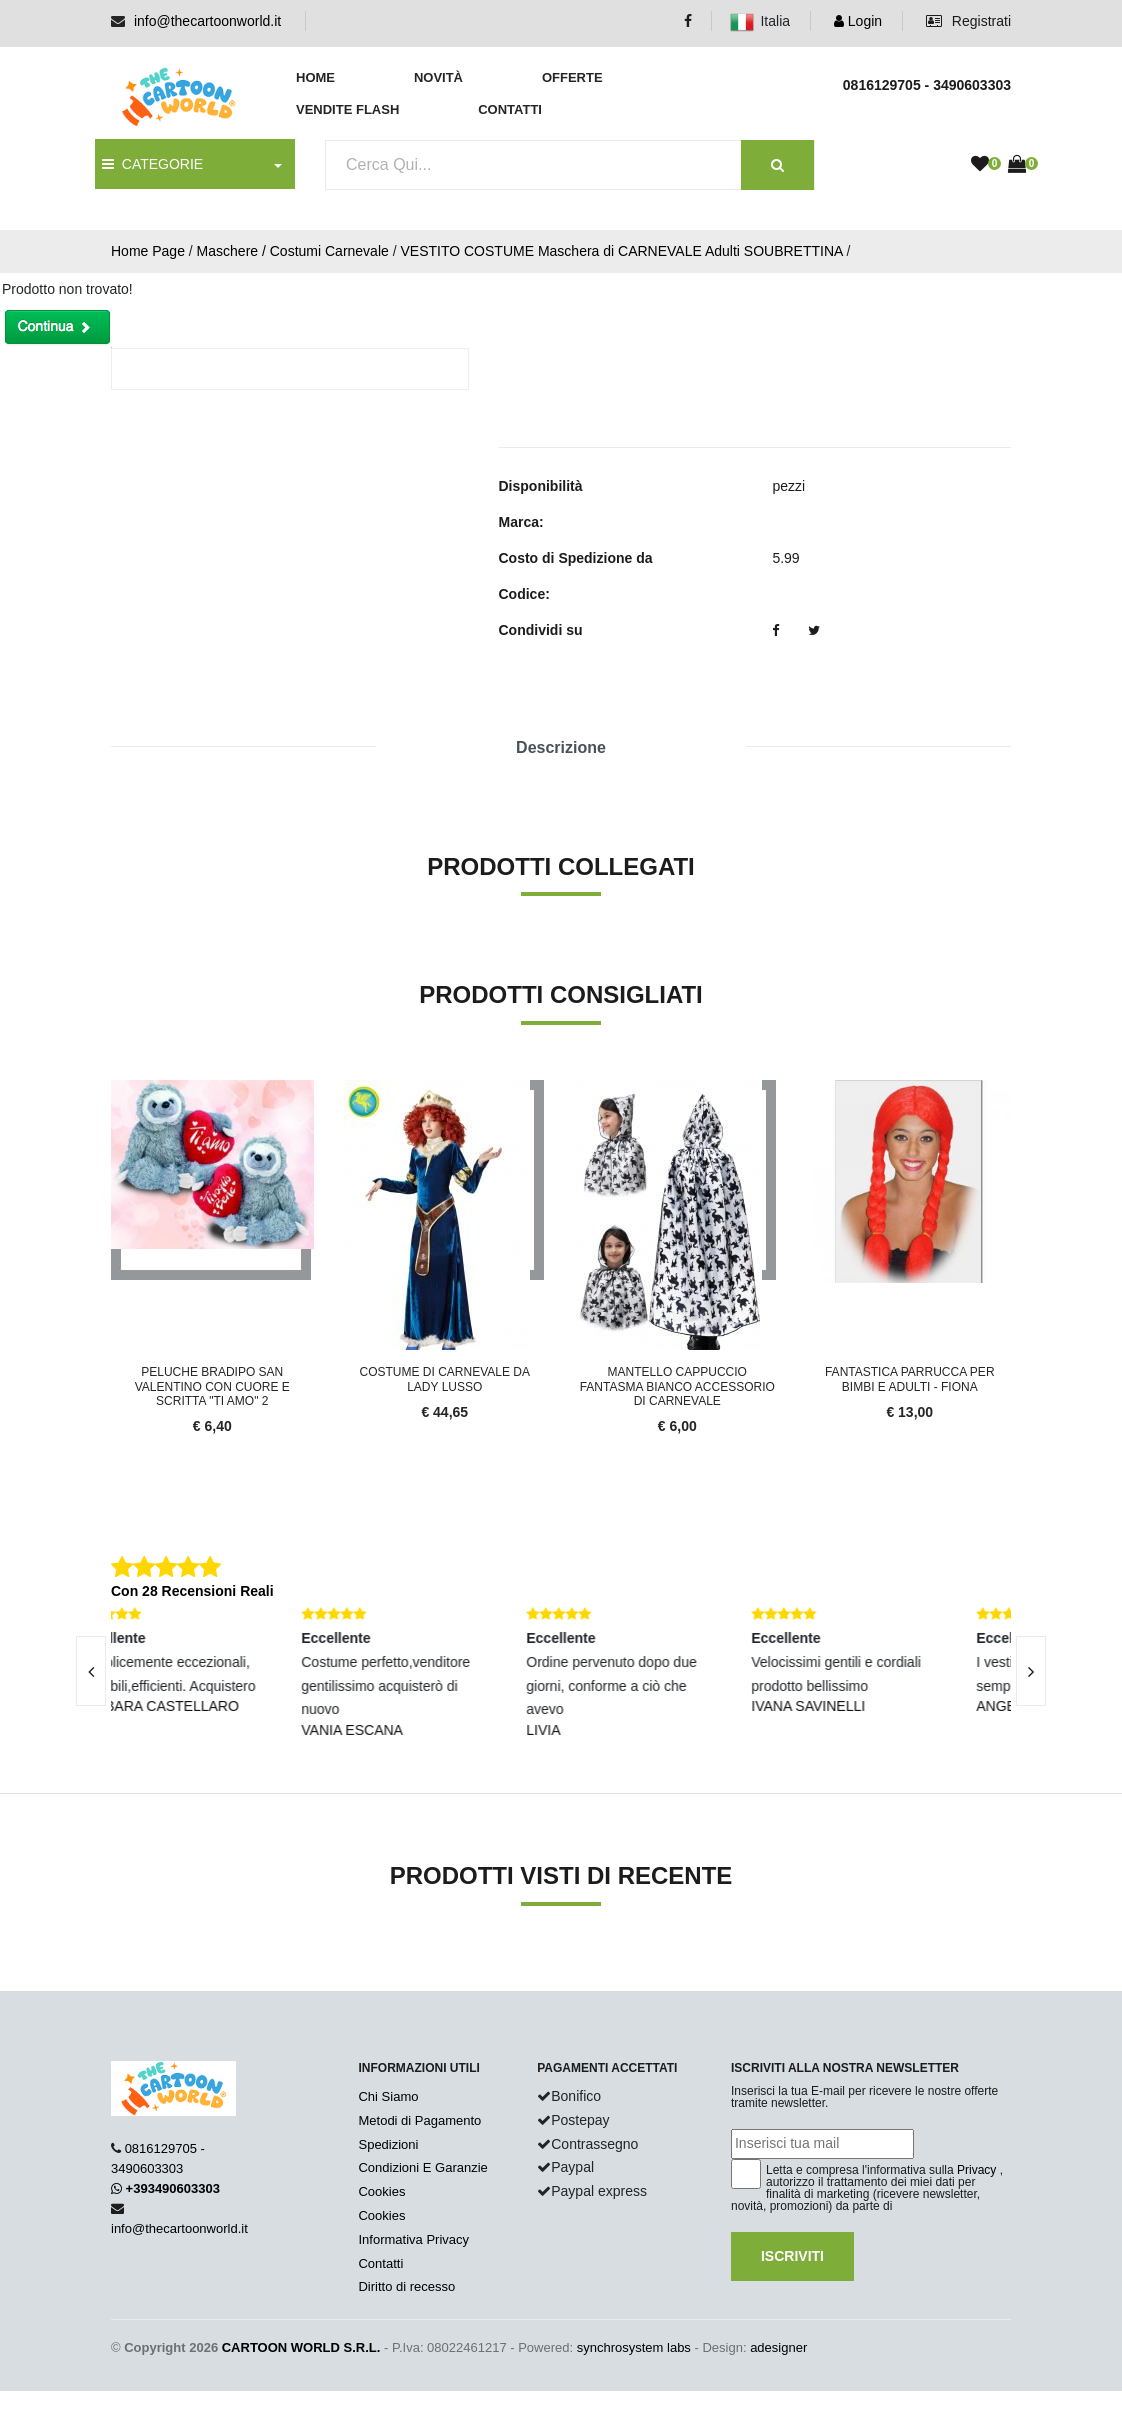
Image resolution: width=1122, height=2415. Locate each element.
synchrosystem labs (634, 2347)
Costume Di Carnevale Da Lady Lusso (445, 1379)
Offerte (572, 77)
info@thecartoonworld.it (207, 21)
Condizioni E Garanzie (422, 2167)
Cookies (381, 2191)
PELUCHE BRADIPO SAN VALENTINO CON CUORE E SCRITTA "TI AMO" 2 (212, 1386)
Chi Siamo (388, 2096)
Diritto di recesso (406, 2286)
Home (315, 77)
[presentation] (91, 1671)
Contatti (510, 109)
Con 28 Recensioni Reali (192, 1591)
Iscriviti (792, 2256)
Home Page (148, 251)
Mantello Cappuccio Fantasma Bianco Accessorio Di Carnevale (677, 1386)
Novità (438, 77)
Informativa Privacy (413, 2239)
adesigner (778, 2347)
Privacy (976, 2170)
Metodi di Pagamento (419, 2120)
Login (858, 21)
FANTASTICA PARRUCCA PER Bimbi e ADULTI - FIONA (910, 1379)
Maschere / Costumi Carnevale (293, 251)
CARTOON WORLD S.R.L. (301, 2347)
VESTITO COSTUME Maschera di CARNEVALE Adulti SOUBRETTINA (621, 251)
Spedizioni (388, 2144)
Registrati (968, 21)
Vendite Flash (347, 109)
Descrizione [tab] (561, 747)
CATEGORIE (152, 164)
